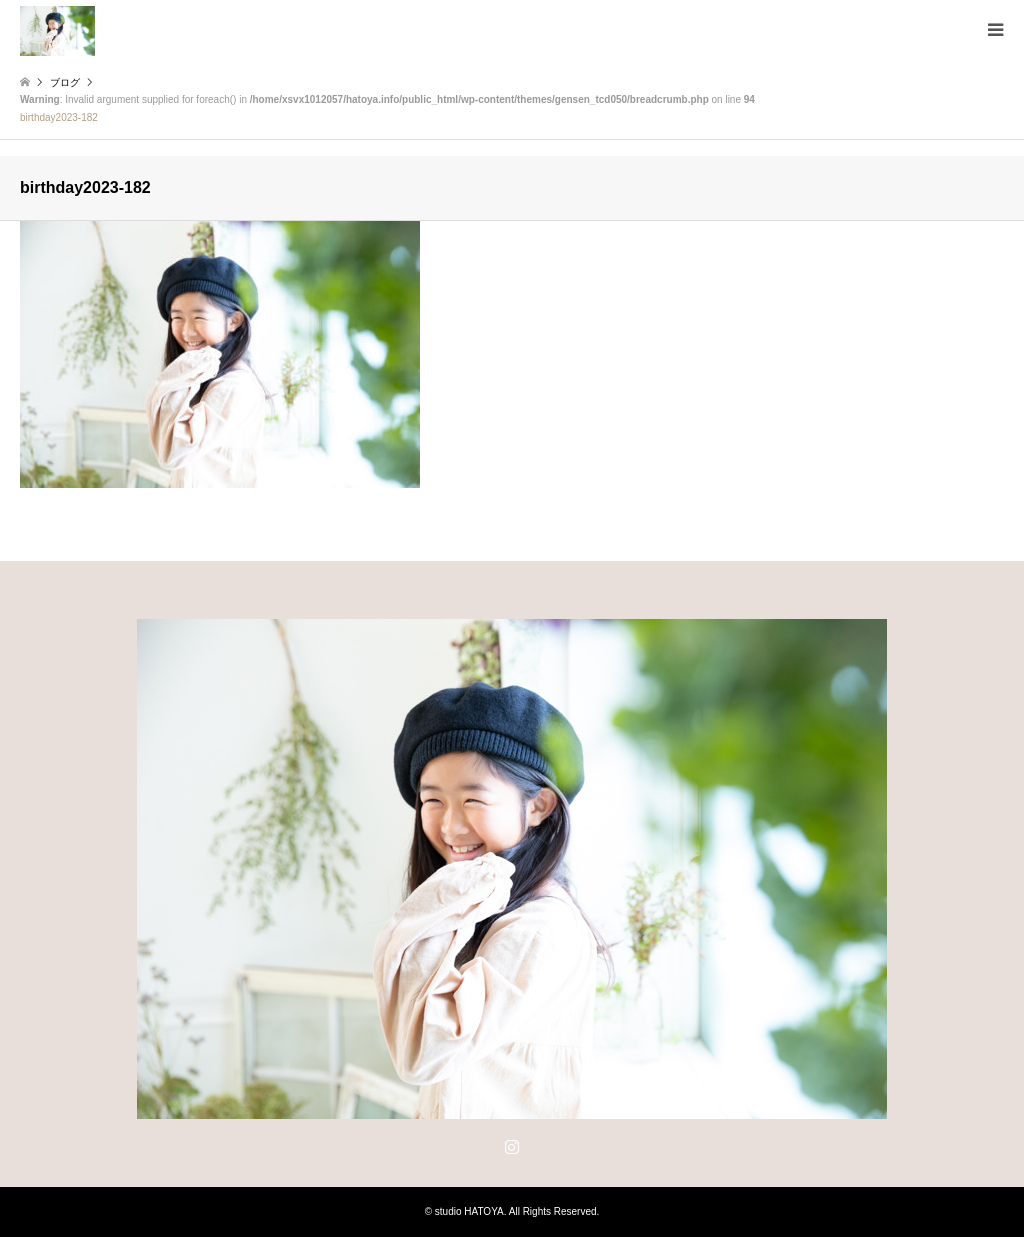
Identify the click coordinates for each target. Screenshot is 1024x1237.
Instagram (512, 1146)
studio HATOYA (469, 1211)
